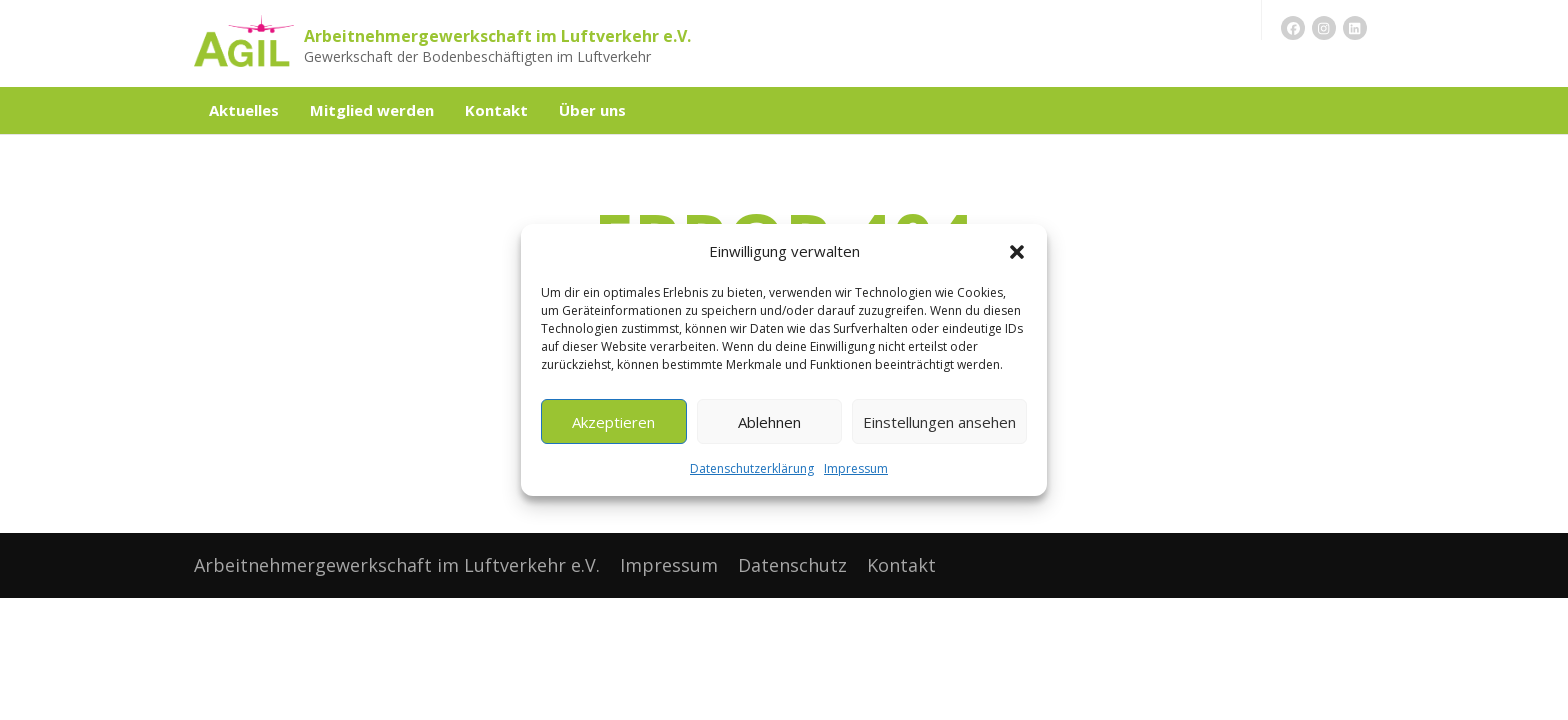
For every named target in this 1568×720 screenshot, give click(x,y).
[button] (1017, 252)
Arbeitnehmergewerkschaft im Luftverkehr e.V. (497, 36)
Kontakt (496, 110)
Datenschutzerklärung (752, 468)
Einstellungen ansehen (939, 422)
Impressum (856, 468)
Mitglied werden (372, 110)
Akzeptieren (613, 422)
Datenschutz (792, 565)
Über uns (592, 110)
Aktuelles (244, 110)
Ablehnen (769, 422)
